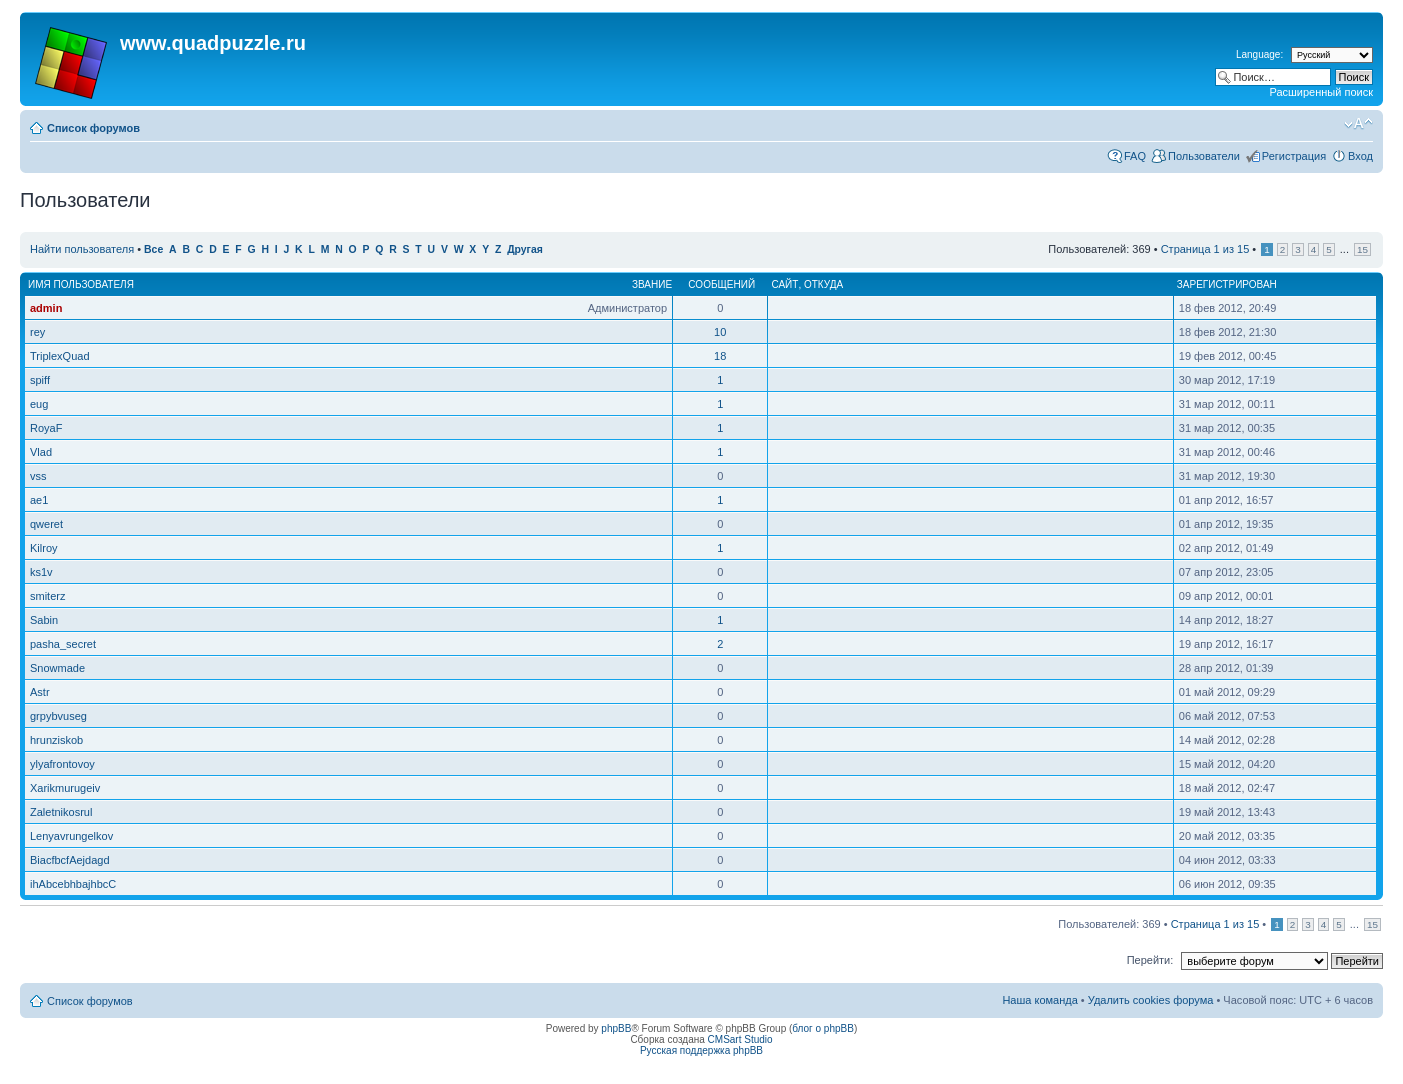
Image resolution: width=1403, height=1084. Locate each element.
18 (720, 356)
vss (38, 476)
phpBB (616, 1028)
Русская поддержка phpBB (701, 1050)
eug (39, 404)
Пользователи (1204, 156)
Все (153, 249)
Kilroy (44, 548)
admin (46, 308)
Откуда (823, 284)
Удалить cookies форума (1151, 1000)
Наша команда (1039, 1000)
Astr (40, 692)
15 (1362, 249)
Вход (1360, 156)
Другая (525, 249)
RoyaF (46, 428)
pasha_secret (63, 644)
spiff (40, 380)
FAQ (1135, 156)
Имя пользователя (81, 284)
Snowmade (57, 668)
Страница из (1205, 249)
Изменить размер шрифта (1358, 124)
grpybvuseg (58, 716)
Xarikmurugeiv (65, 788)
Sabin (44, 620)
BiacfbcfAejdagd (70, 860)
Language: (1259, 54)
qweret (46, 524)
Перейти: (1150, 960)
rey (37, 332)
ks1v (41, 572)
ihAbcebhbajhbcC (73, 884)
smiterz (47, 596)
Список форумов (93, 128)
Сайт (784, 284)
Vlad (41, 452)
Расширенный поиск (1321, 92)
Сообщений (721, 284)
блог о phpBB (823, 1028)
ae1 (39, 500)
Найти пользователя (82, 249)
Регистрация (1294, 156)
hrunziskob (56, 740)
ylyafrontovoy (62, 764)
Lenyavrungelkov (71, 836)
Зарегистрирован (1227, 284)
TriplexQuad (60, 356)
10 (720, 332)
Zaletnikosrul (61, 812)
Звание (652, 284)
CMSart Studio (740, 1039)
